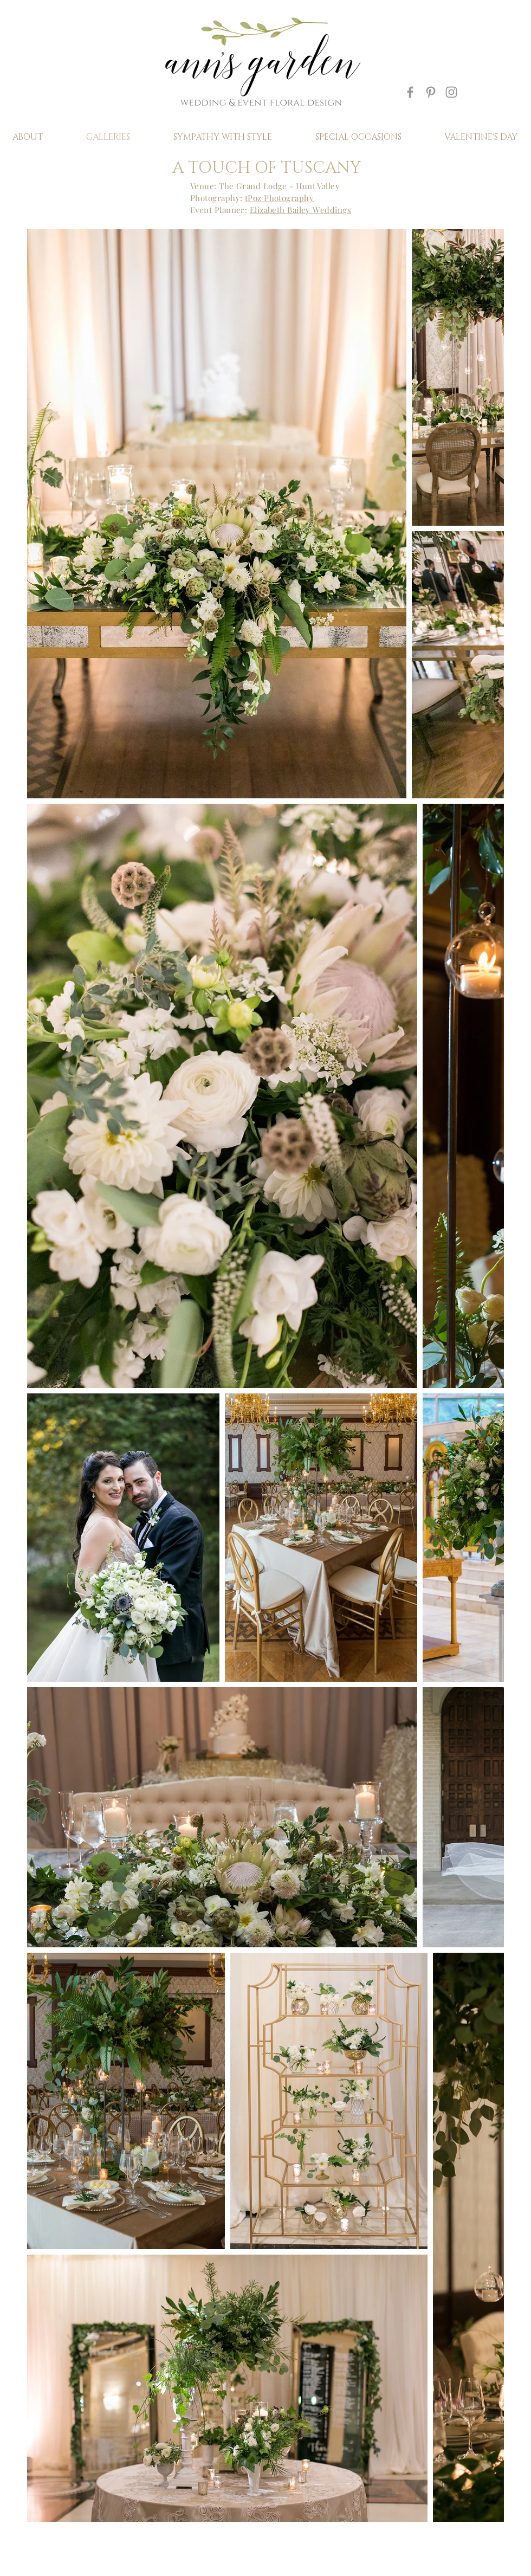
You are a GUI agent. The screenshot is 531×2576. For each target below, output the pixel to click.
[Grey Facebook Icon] (410, 92)
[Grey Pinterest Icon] (430, 92)
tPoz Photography (279, 197)
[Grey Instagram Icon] (451, 92)
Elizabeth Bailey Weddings (300, 209)
